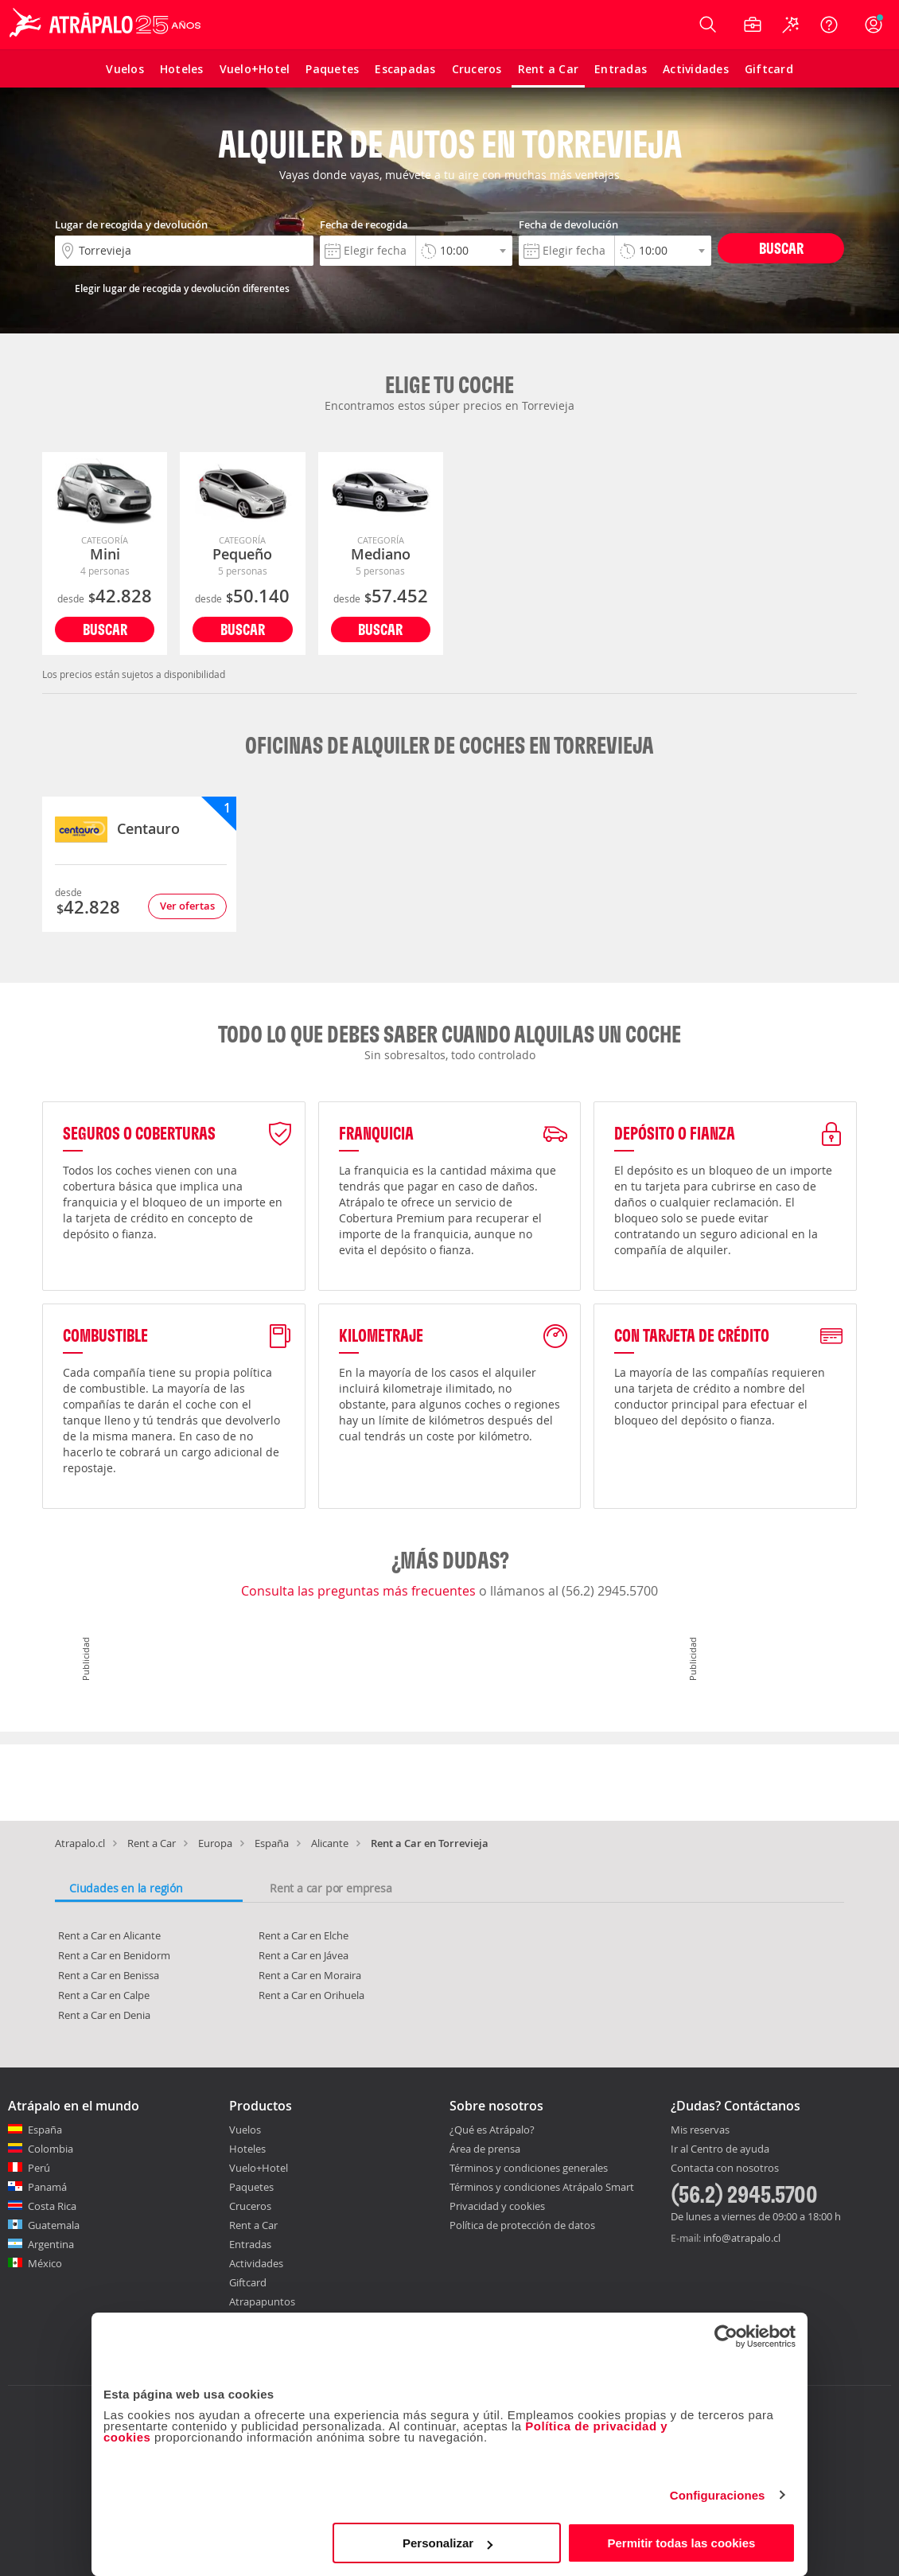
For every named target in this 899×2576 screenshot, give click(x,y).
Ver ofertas (187, 905)
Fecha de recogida (364, 224)
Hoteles (247, 2148)
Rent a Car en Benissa (108, 1975)
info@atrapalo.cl (741, 2238)
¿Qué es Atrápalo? (492, 2129)
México (45, 2263)
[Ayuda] (829, 24)
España (272, 1843)
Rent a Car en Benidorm (114, 1955)
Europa (215, 1843)
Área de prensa (485, 2148)
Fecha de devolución (568, 224)
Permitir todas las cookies (681, 2543)
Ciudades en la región (126, 1888)
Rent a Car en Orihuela (311, 1995)
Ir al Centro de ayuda (720, 2149)
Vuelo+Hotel (258, 2168)
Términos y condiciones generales (529, 2168)
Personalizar (447, 2543)
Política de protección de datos (522, 2225)
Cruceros (250, 2206)
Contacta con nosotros (725, 2168)
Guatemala (54, 2225)
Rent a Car (151, 1843)
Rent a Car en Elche (303, 1935)
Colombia (50, 2148)
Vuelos (245, 2129)
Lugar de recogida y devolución (131, 224)
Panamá (47, 2187)
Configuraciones (717, 2495)
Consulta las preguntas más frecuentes (360, 1591)
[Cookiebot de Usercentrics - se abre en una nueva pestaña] (726, 2336)
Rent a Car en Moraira (310, 1975)
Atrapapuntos (262, 2301)
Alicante (329, 1843)
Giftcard (248, 2282)
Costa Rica (52, 2206)
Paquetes (251, 2187)
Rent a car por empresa (331, 1888)
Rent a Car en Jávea (303, 1955)
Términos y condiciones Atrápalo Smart (542, 2187)
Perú (39, 2168)
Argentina (51, 2244)
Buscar (781, 248)
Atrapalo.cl (80, 1843)
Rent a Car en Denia (104, 2015)
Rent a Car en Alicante (109, 1935)
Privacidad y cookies (497, 2206)
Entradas (250, 2244)
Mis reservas (700, 2130)
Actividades (256, 2263)
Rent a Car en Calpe (104, 1995)
